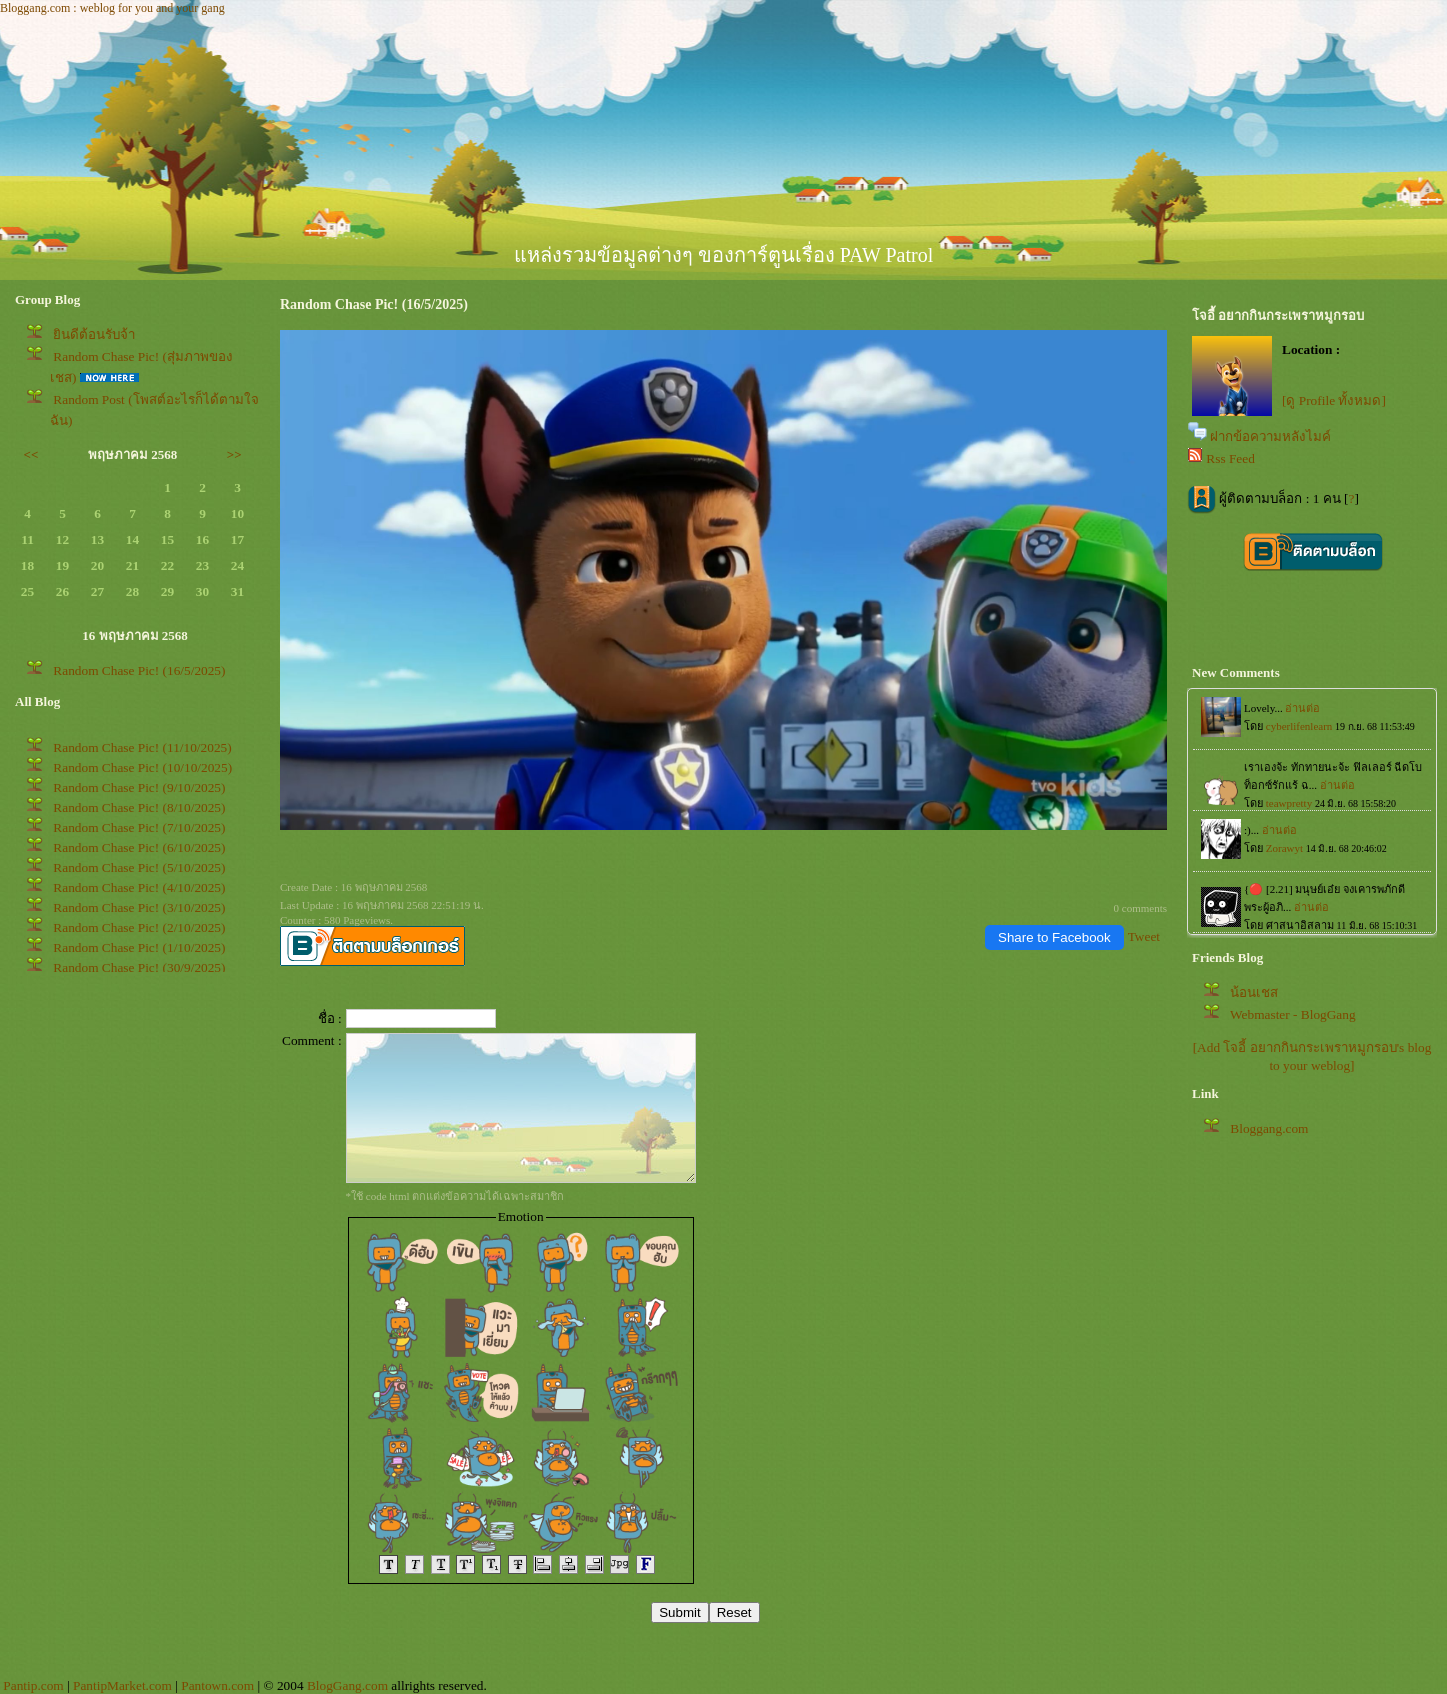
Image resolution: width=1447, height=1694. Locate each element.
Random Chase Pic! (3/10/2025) (139, 907)
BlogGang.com (347, 1685)
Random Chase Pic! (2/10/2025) (139, 927)
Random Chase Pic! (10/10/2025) (142, 767)
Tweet (1144, 936)
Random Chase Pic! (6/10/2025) (139, 847)
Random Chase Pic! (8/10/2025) (139, 807)
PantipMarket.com (122, 1685)
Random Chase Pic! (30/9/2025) (139, 967)
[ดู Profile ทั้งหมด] (1334, 400)
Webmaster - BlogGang (1293, 1014)
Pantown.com (217, 1685)
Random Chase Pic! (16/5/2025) (139, 670)
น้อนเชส (1254, 992)
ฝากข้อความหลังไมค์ (1270, 436)
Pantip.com (33, 1685)
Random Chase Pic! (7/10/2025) (139, 827)
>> (234, 454)
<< (31, 454)
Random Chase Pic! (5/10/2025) (139, 867)
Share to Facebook (1054, 937)
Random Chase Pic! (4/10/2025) (139, 887)
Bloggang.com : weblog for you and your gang (112, 8)
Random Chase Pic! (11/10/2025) (142, 747)
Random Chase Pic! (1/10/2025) (139, 947)
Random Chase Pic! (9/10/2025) (139, 787)
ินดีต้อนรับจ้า (94, 334)
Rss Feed (1230, 458)
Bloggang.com (1269, 1128)
